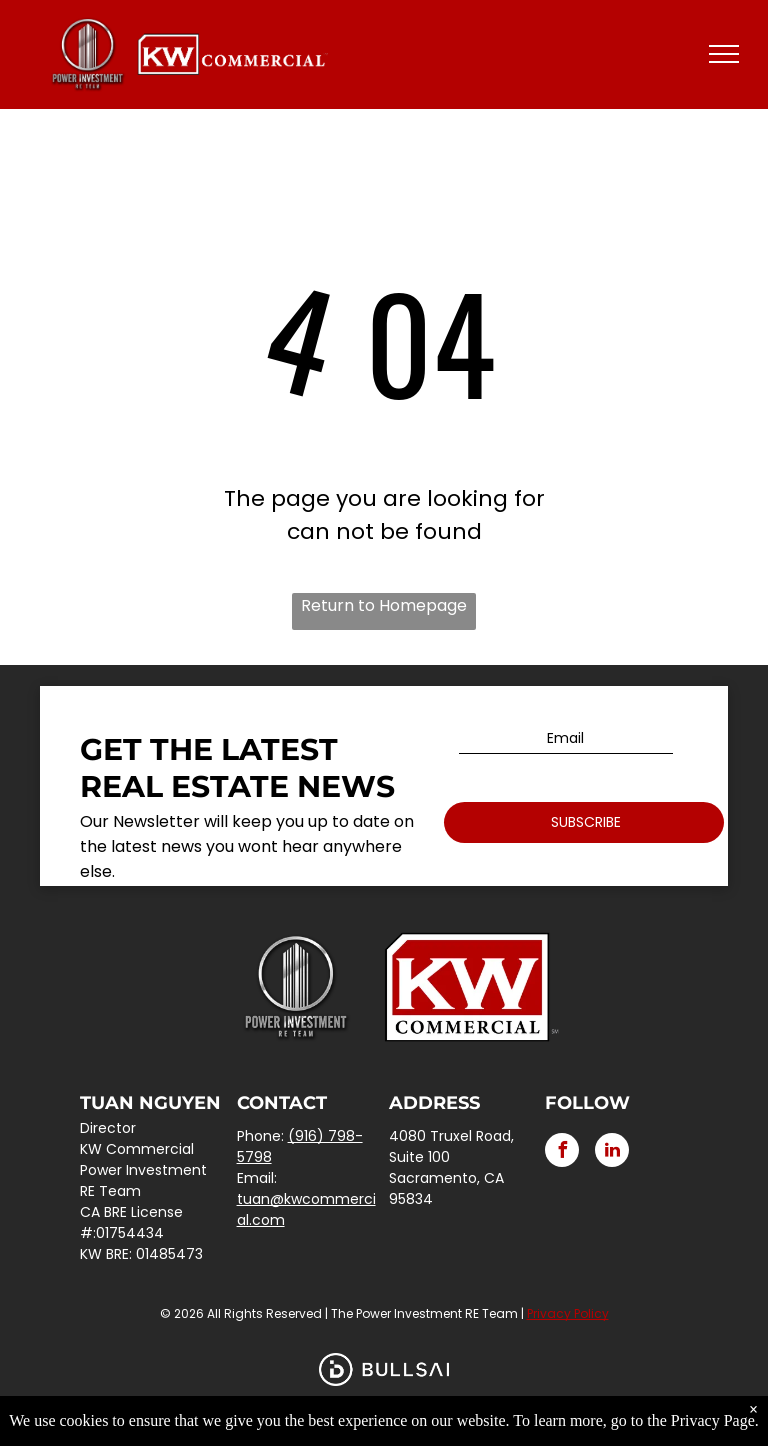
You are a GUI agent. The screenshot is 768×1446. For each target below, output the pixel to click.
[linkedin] (612, 1152)
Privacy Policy (568, 1313)
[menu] (724, 54)
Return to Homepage (384, 605)
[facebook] (562, 1152)
